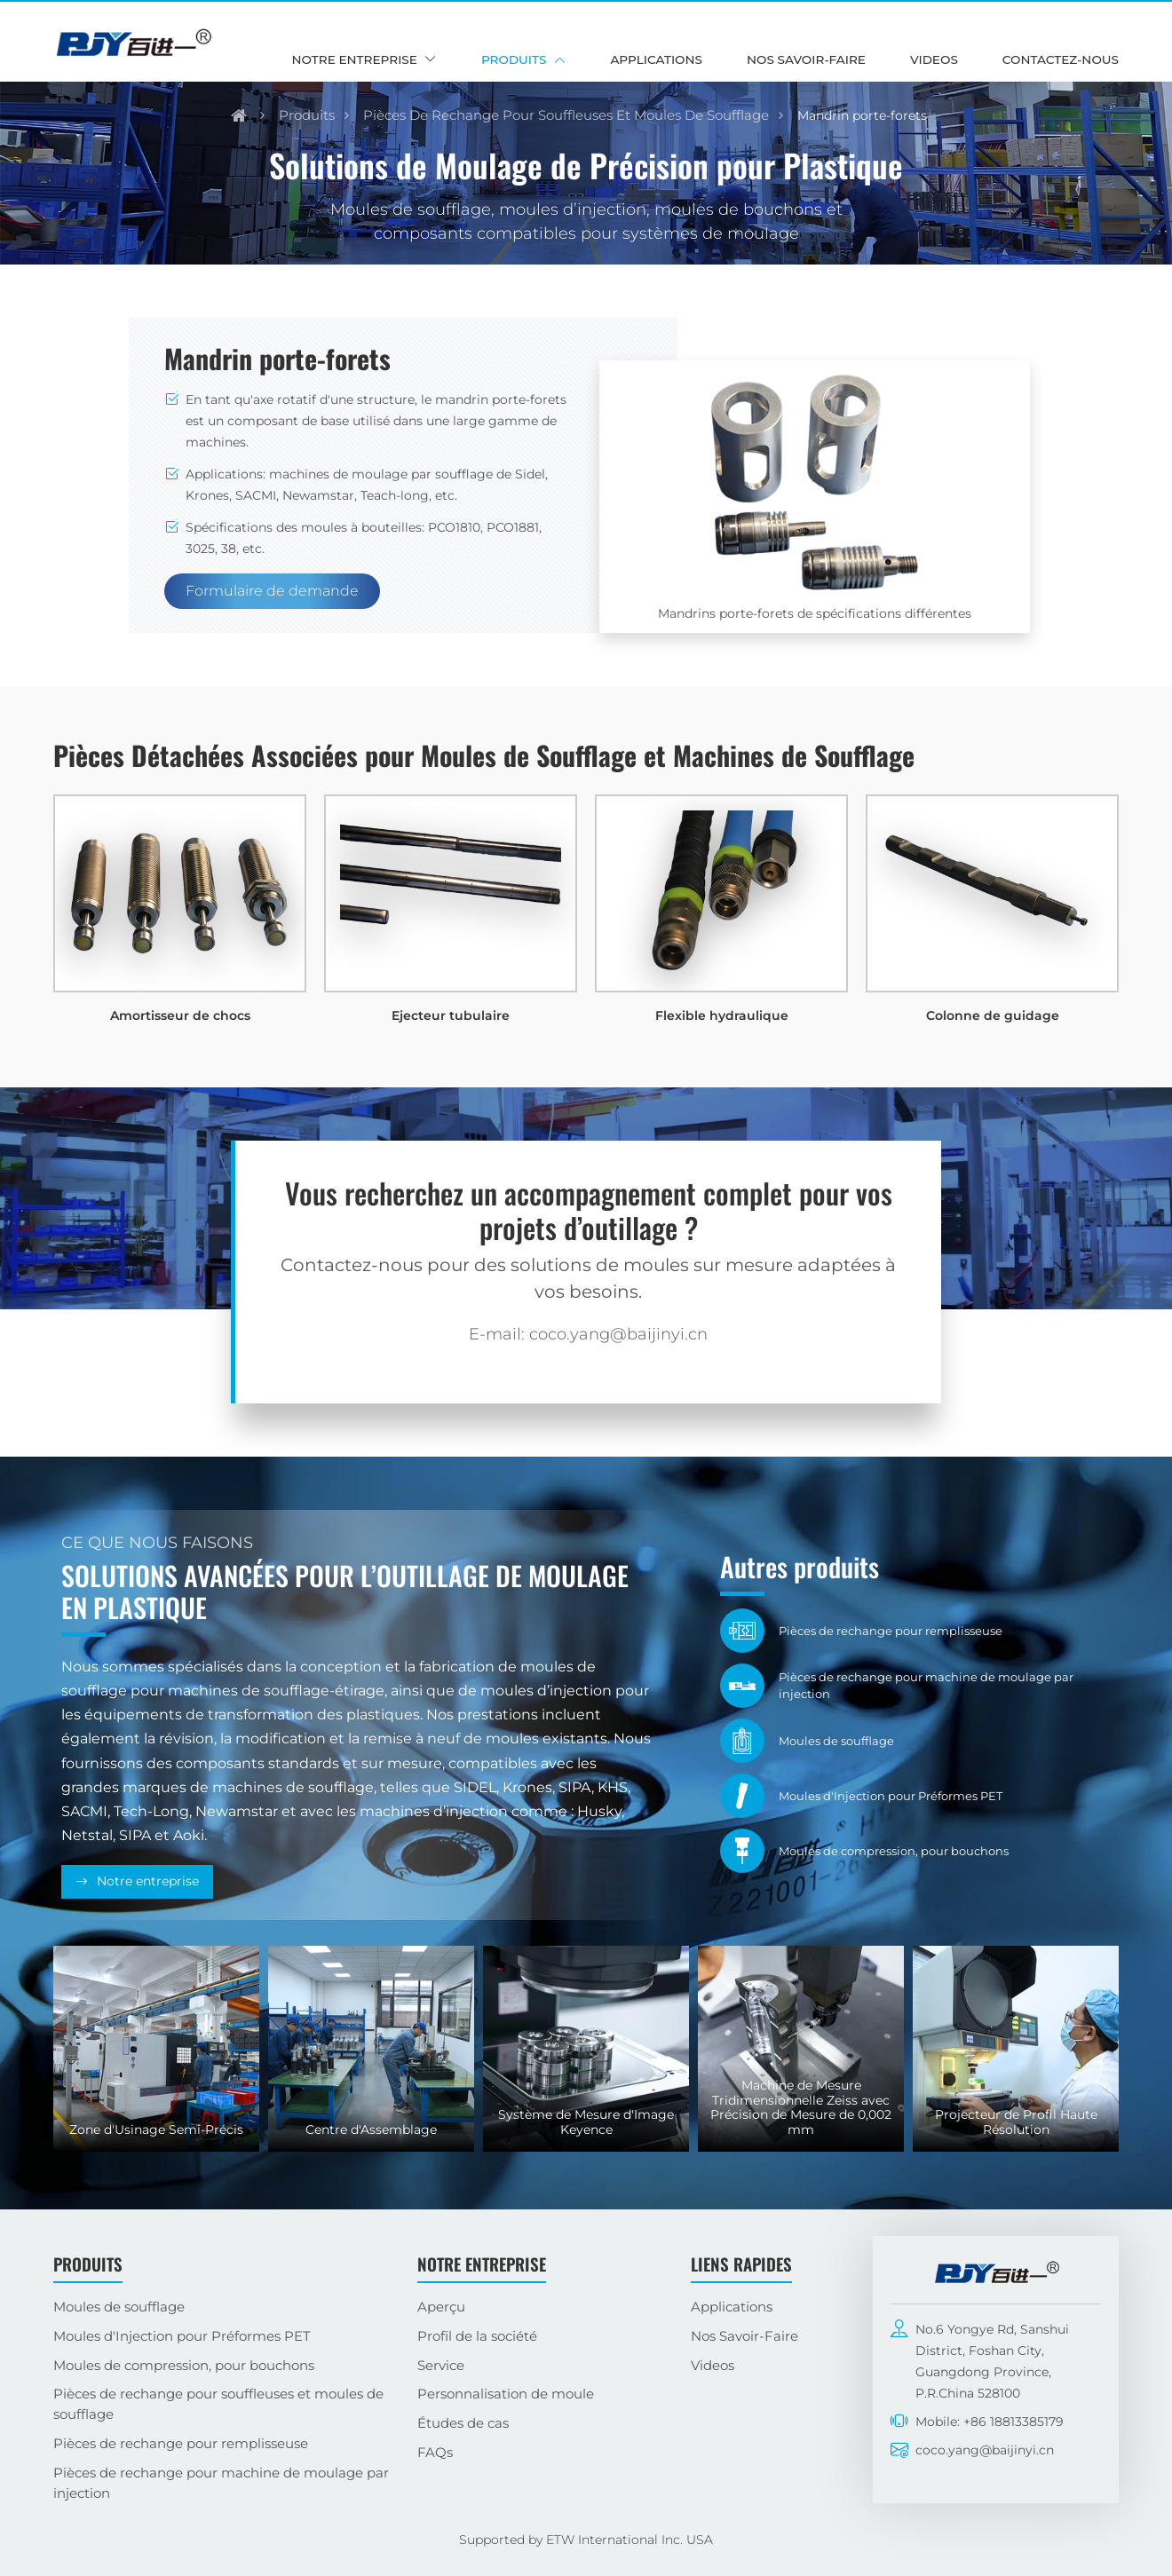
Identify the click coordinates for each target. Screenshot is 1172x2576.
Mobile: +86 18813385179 (989, 2422)
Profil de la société (477, 2335)
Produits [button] (513, 59)
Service (440, 2365)
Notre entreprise (148, 1881)
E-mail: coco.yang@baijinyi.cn (588, 1334)
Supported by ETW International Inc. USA (586, 2540)
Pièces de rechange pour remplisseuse (180, 2443)
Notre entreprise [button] (354, 59)
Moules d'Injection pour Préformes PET (182, 2335)
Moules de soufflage (119, 2306)
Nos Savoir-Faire (806, 59)
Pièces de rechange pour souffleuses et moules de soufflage (566, 115)
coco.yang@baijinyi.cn (984, 2450)
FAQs (435, 2452)
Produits (307, 115)
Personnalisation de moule (505, 2393)
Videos (934, 59)
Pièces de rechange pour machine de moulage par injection (221, 2482)
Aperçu (441, 2306)
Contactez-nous (1060, 59)
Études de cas (463, 2422)
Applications (656, 59)
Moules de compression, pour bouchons (183, 2365)
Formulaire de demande (272, 590)
